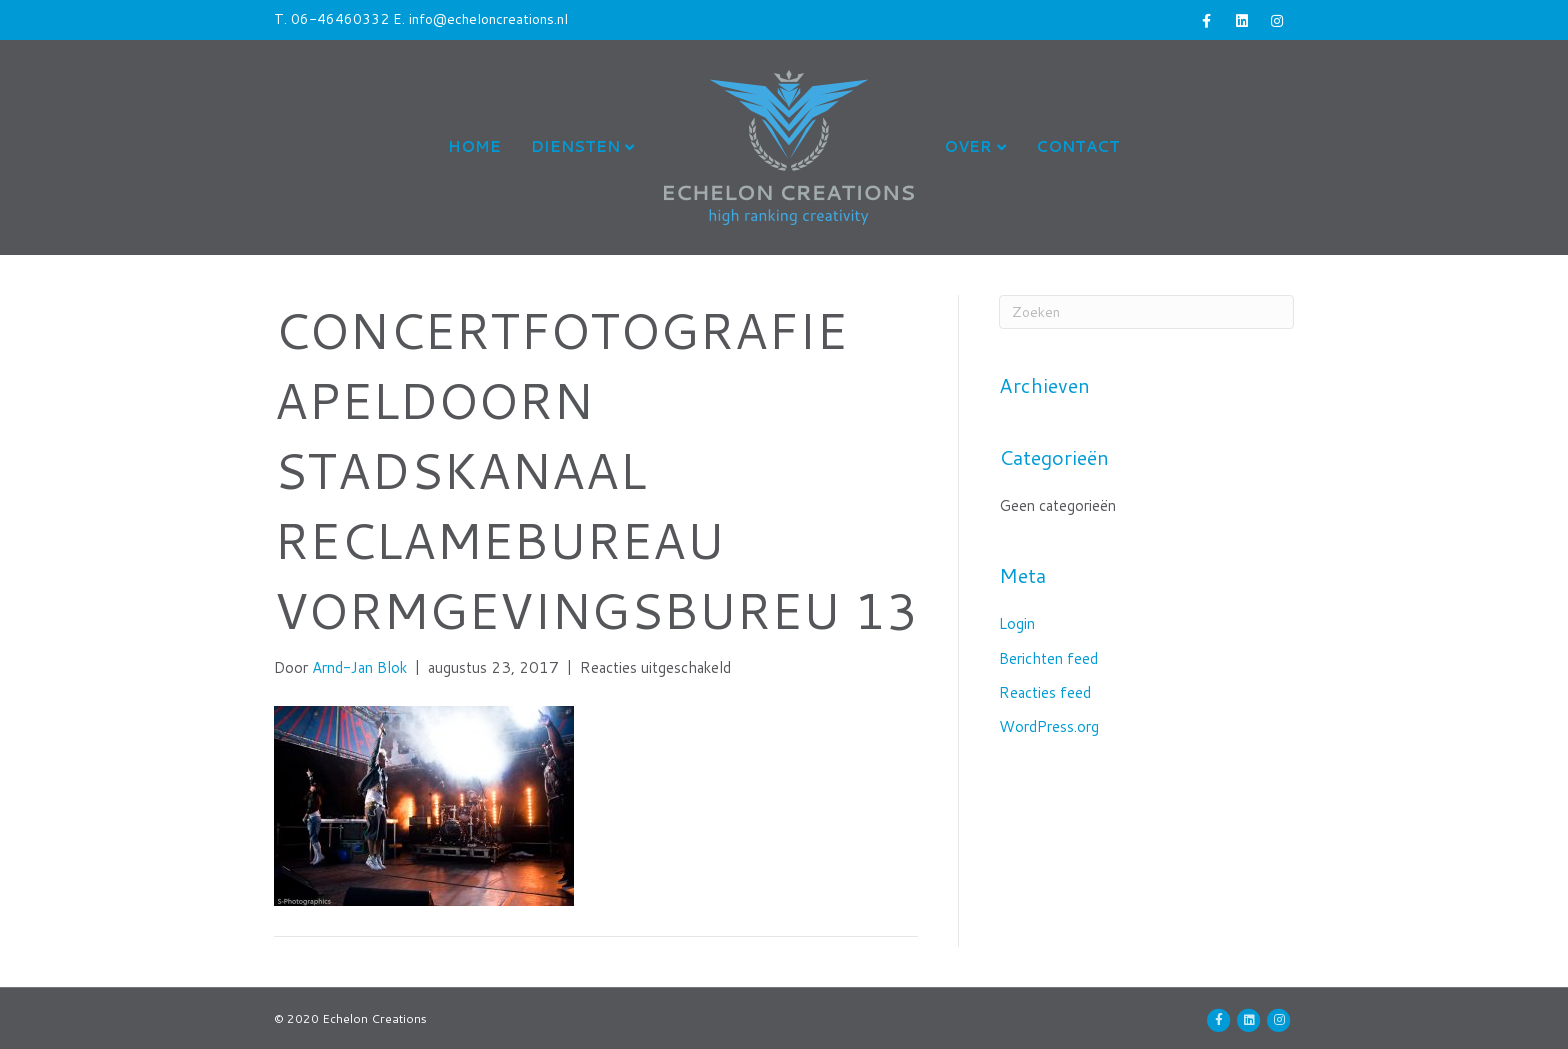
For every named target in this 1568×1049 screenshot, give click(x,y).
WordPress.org (1049, 726)
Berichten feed (1048, 658)
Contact (1078, 146)
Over (968, 146)
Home (474, 146)
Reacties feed (1045, 692)
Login (1017, 623)
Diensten (575, 146)
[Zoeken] (1146, 312)
